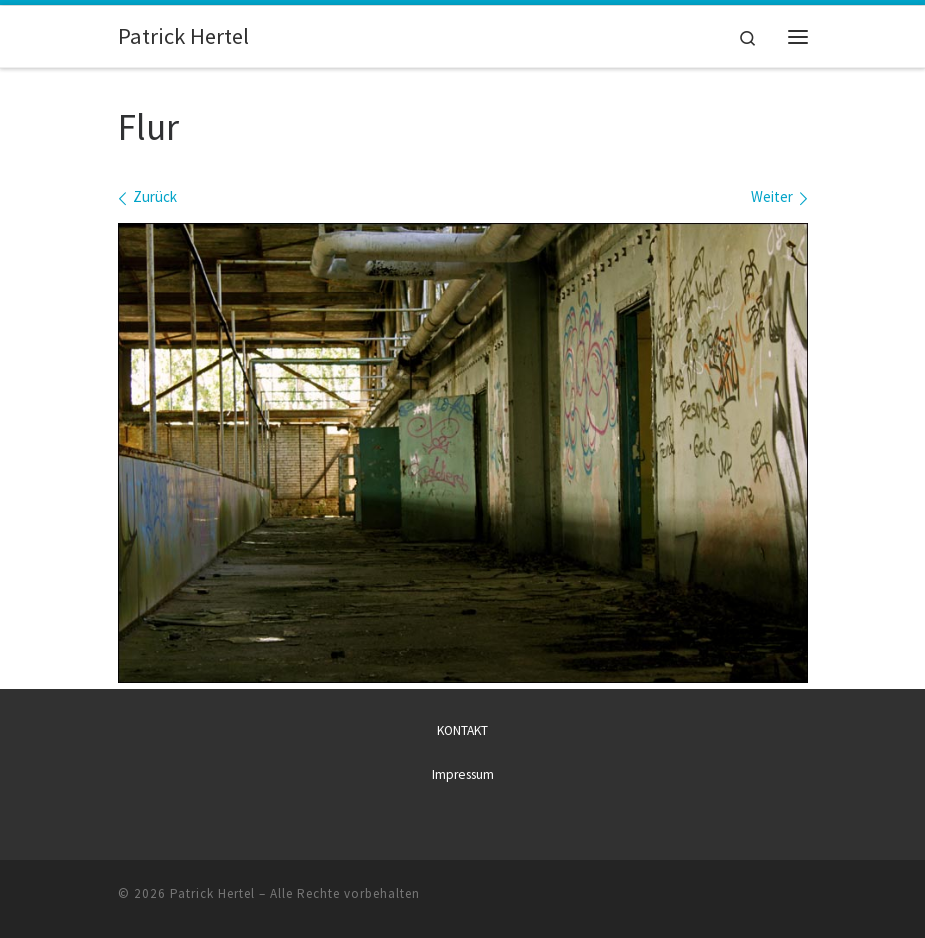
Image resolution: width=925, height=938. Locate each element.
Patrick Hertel (212, 892)
